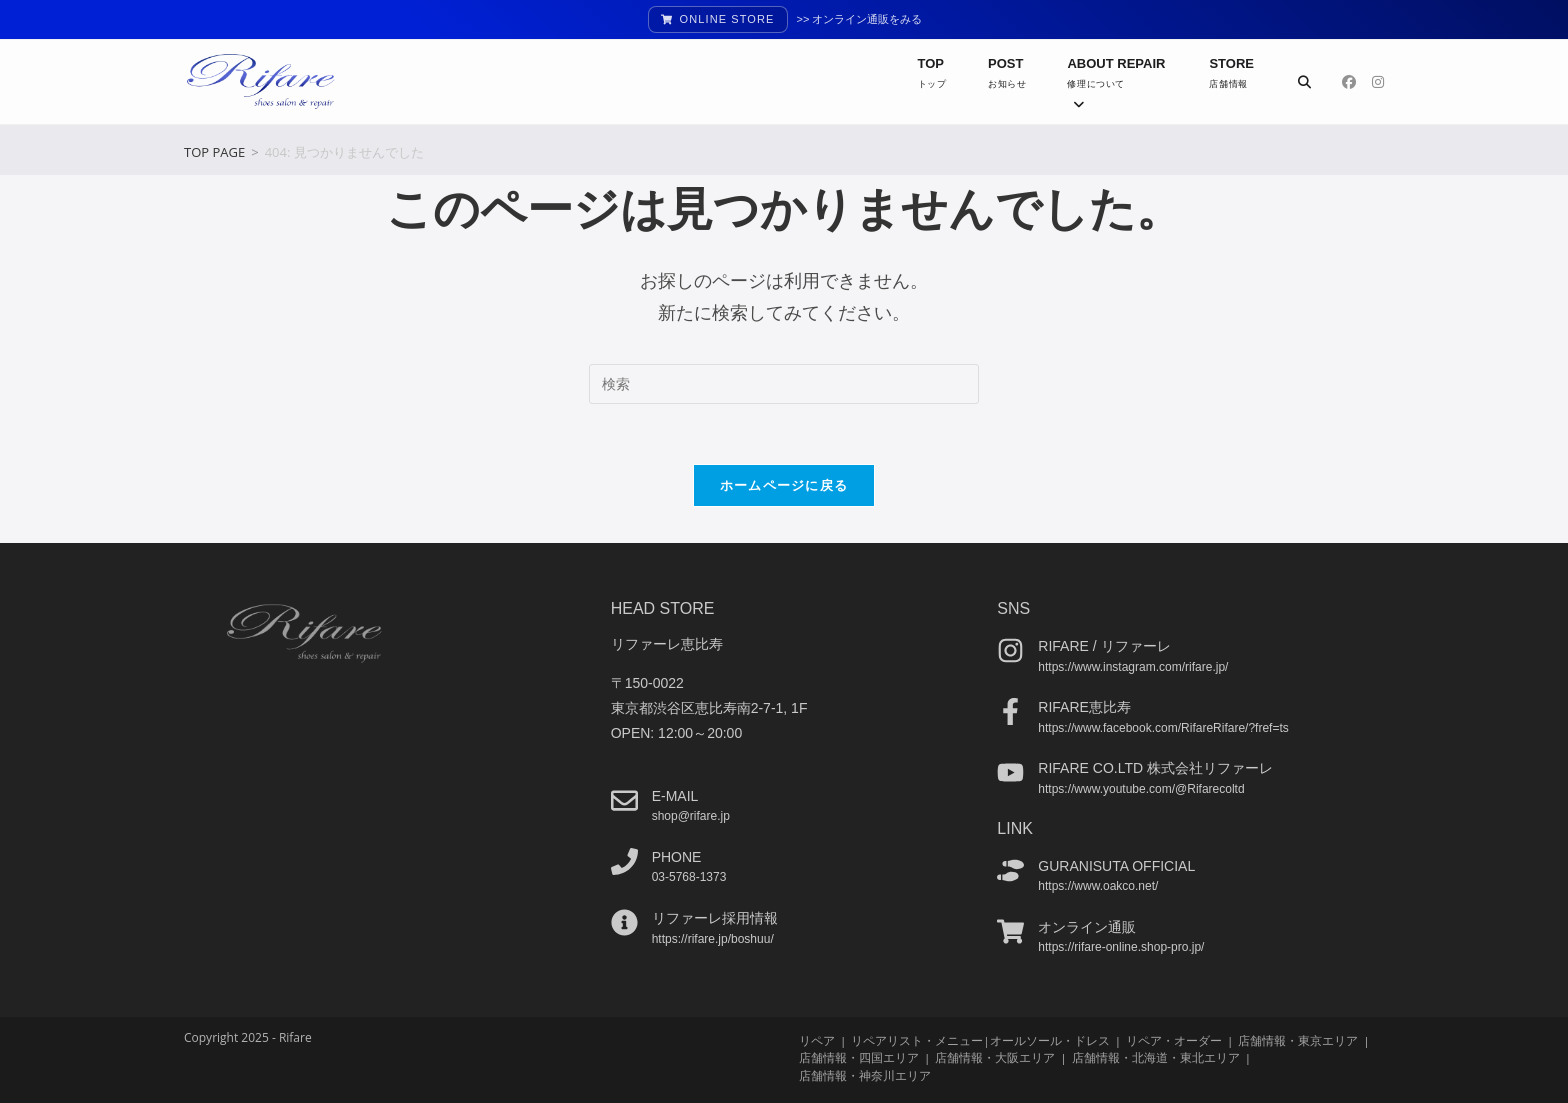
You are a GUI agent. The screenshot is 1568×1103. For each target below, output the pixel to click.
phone (677, 856)
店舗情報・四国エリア (859, 1057)
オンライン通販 (1087, 926)
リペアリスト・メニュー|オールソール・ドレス (980, 1040)
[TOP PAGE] (214, 152)
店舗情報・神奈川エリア (865, 1074)
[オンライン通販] (1010, 930)
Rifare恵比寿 (1084, 707)
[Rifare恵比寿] (1010, 711)
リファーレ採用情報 (715, 918)
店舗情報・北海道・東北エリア (1156, 1057)
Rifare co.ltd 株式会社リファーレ (1155, 768)
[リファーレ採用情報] (624, 922)
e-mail (675, 795)
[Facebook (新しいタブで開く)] (1349, 82)
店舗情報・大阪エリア (995, 1057)
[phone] (624, 860)
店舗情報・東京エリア (1298, 1040)
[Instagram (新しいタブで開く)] (1378, 82)
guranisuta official (1116, 865)
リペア (817, 1040)
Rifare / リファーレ (1104, 646)
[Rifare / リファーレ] (1010, 650)
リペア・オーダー (1174, 1040)
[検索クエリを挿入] (784, 384)
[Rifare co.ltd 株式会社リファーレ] (1010, 772)
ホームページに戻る (784, 485)
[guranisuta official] (1010, 869)
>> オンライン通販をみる (860, 19)
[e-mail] (624, 799)
